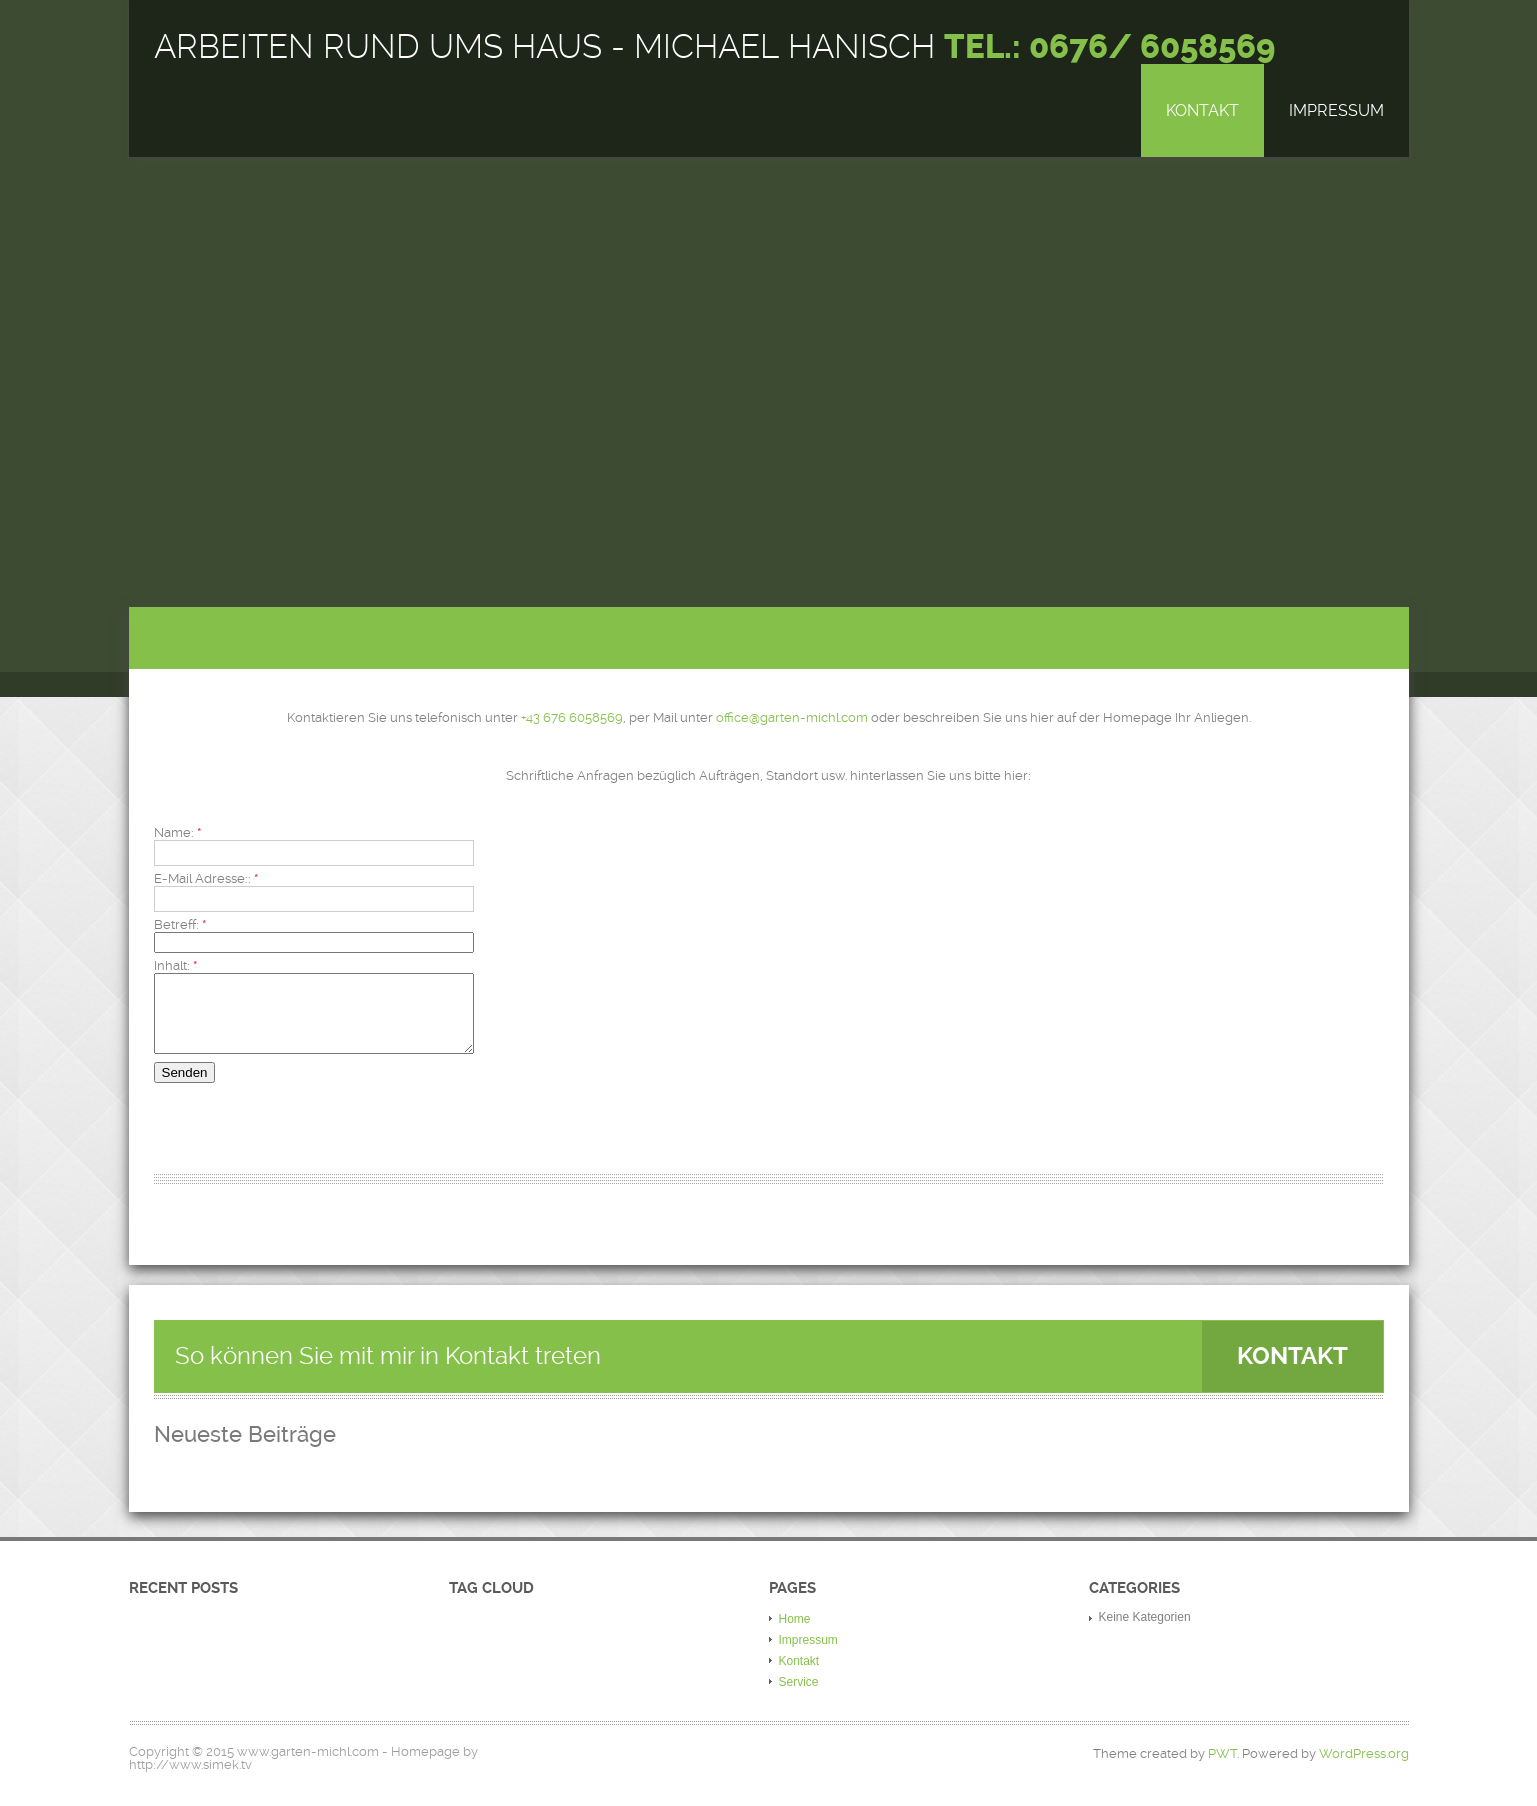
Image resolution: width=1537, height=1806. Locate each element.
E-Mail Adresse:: (206, 878)
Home (795, 1634)
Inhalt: (175, 965)
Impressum (1336, 110)
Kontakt (1202, 110)
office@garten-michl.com (792, 717)
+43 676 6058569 (572, 717)
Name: (177, 832)
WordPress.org (1364, 1768)
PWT (1222, 1768)
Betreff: (180, 924)
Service (799, 1697)
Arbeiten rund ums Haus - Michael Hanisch (714, 47)
